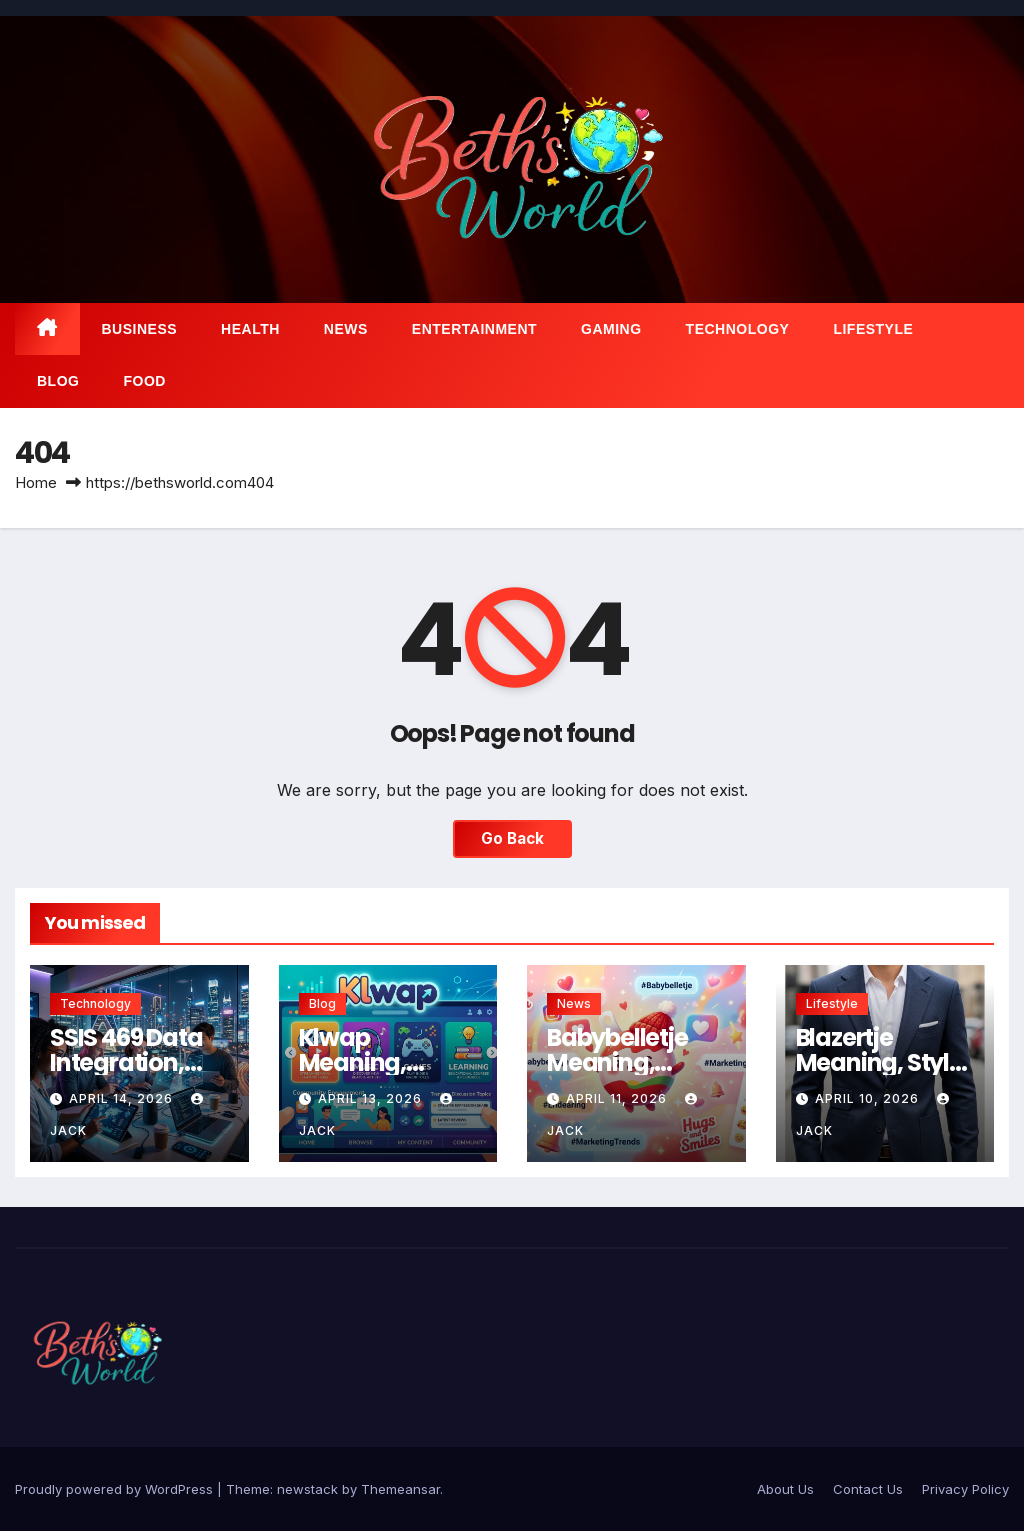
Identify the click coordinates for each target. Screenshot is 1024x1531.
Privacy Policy (965, 1489)
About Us (785, 1489)
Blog (58, 381)
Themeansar (400, 1489)
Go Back (512, 838)
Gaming (611, 329)
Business (140, 329)
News (346, 329)
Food (144, 381)
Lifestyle (873, 329)
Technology (738, 329)
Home (36, 482)
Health (250, 329)
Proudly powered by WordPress (116, 1489)
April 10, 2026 (869, 1098)
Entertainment (474, 329)
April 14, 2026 (123, 1098)
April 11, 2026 (618, 1098)
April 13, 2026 (372, 1098)
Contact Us (868, 1489)
